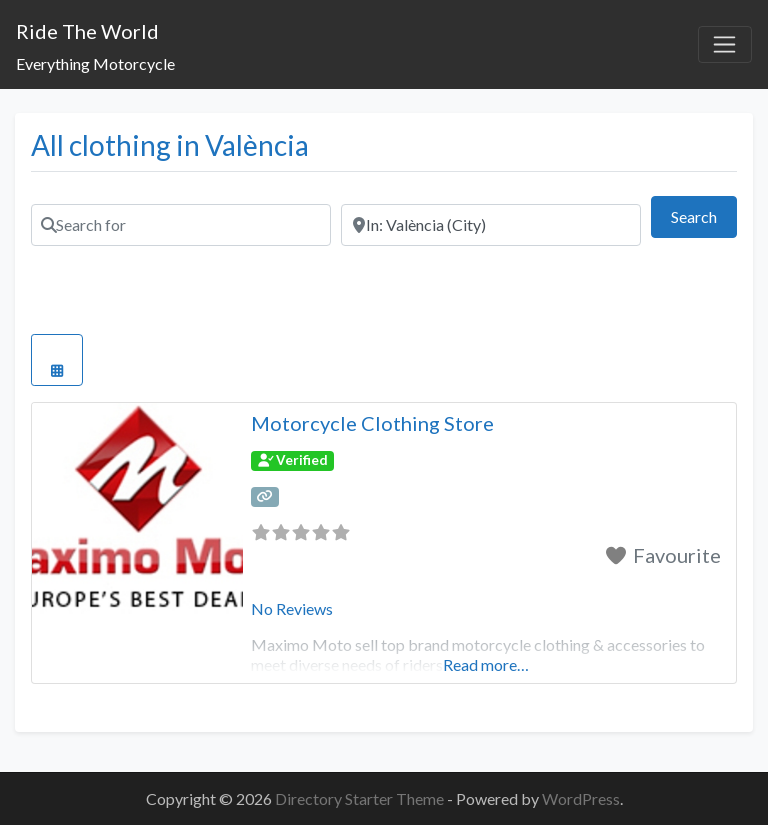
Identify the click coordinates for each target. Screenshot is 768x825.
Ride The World (87, 31)
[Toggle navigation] (725, 45)
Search (704, 214)
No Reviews (292, 608)
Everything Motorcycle (95, 63)
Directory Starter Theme (361, 798)
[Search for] (181, 225)
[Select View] (57, 360)
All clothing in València (170, 145)
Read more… (486, 664)
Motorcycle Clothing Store (372, 423)
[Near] (491, 225)
